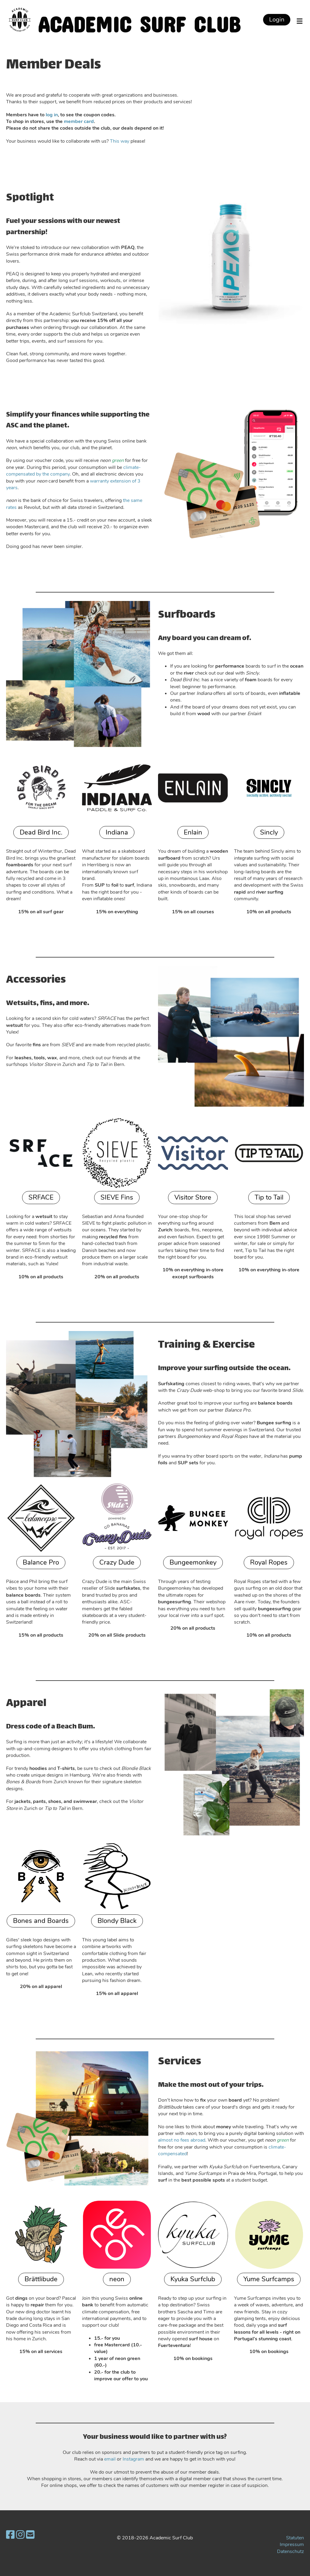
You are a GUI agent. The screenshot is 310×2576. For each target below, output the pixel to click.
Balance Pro (41, 1562)
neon (116, 2279)
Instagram (133, 2459)
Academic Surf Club (139, 19)
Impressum (292, 2544)
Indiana (117, 832)
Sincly (269, 832)
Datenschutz (290, 2551)
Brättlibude (41, 2279)
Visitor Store (192, 1197)
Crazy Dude (116, 1562)
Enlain (193, 832)
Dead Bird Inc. (41, 832)
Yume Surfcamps (268, 2279)
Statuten (295, 2538)
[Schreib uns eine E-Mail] (30, 2534)
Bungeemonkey (193, 1562)
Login (276, 19)
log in (52, 114)
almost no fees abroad (181, 2140)
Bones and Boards (41, 1920)
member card (79, 121)
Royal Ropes (269, 1562)
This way (119, 141)
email (110, 2459)
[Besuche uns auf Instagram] (20, 2534)
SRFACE (41, 1197)
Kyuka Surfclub (192, 2279)
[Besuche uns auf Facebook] (10, 2534)
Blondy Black (117, 1920)
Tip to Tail (269, 1197)
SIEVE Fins (117, 1197)
